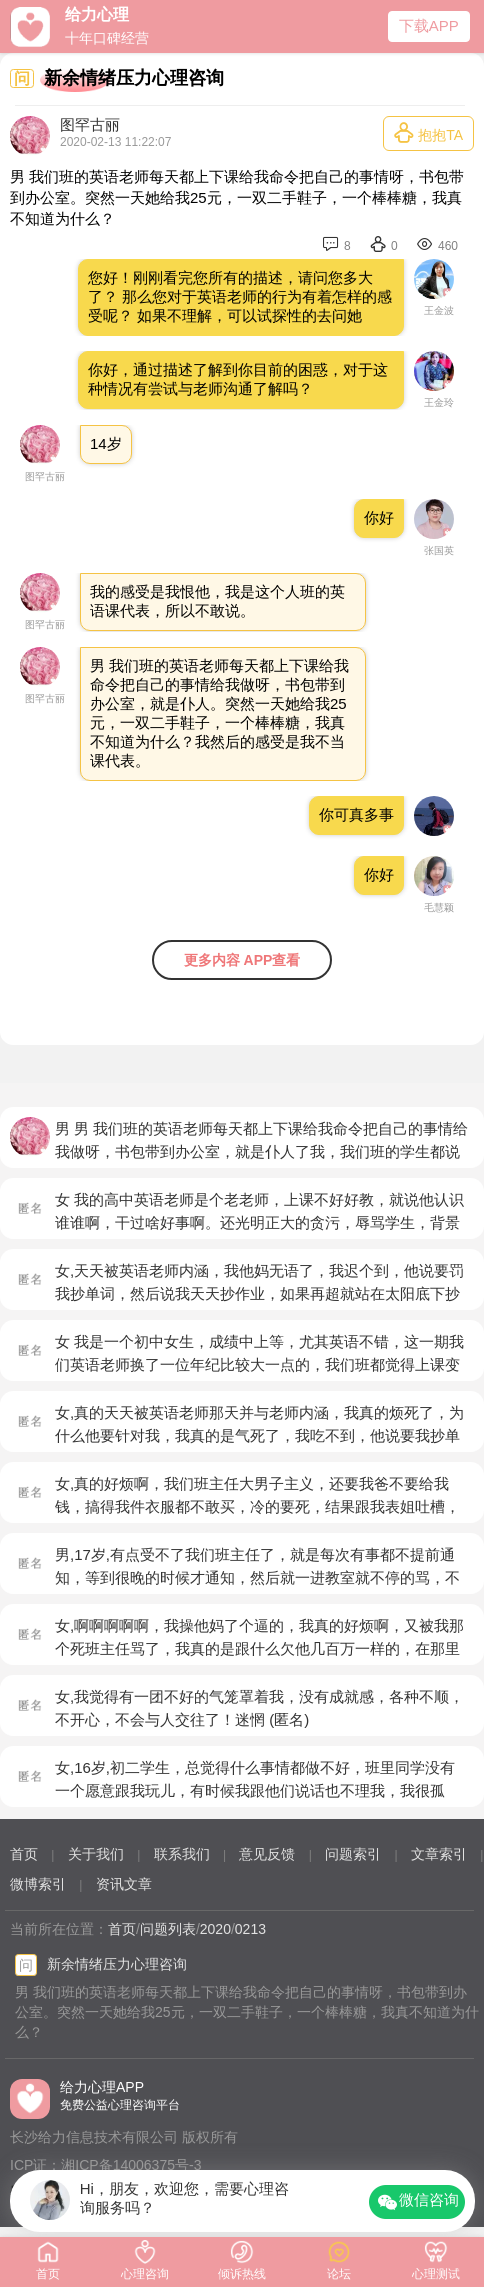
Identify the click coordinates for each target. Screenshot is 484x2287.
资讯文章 (124, 1884)
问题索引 (353, 1854)
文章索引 (439, 1854)
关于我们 (96, 1854)
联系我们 (182, 1854)
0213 (250, 1929)
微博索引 (38, 1884)
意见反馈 (267, 1854)
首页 (24, 1854)
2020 (215, 1929)
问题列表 (168, 1929)
